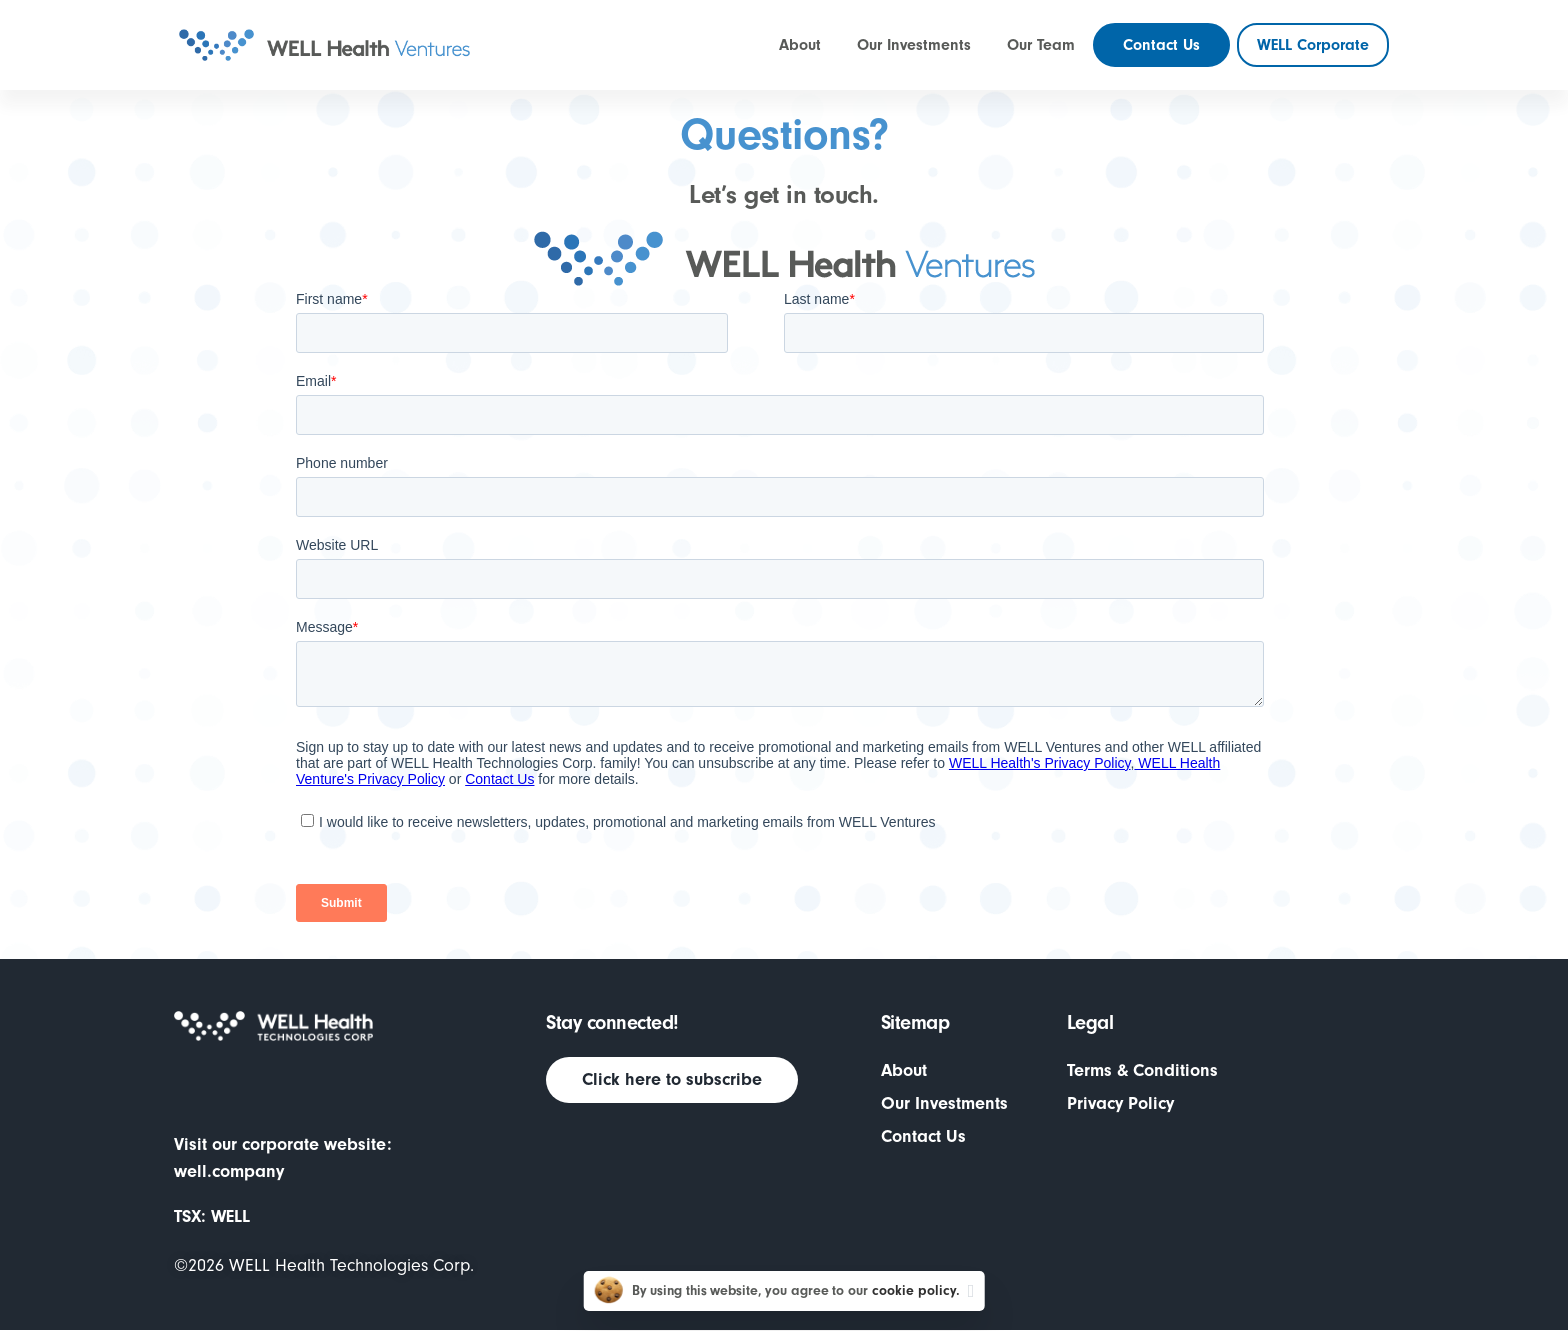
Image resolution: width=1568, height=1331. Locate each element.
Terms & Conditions (1142, 1070)
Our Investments (944, 1103)
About (904, 1070)
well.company (229, 1171)
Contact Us (923, 1136)
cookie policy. (916, 1291)
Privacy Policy (1120, 1103)
